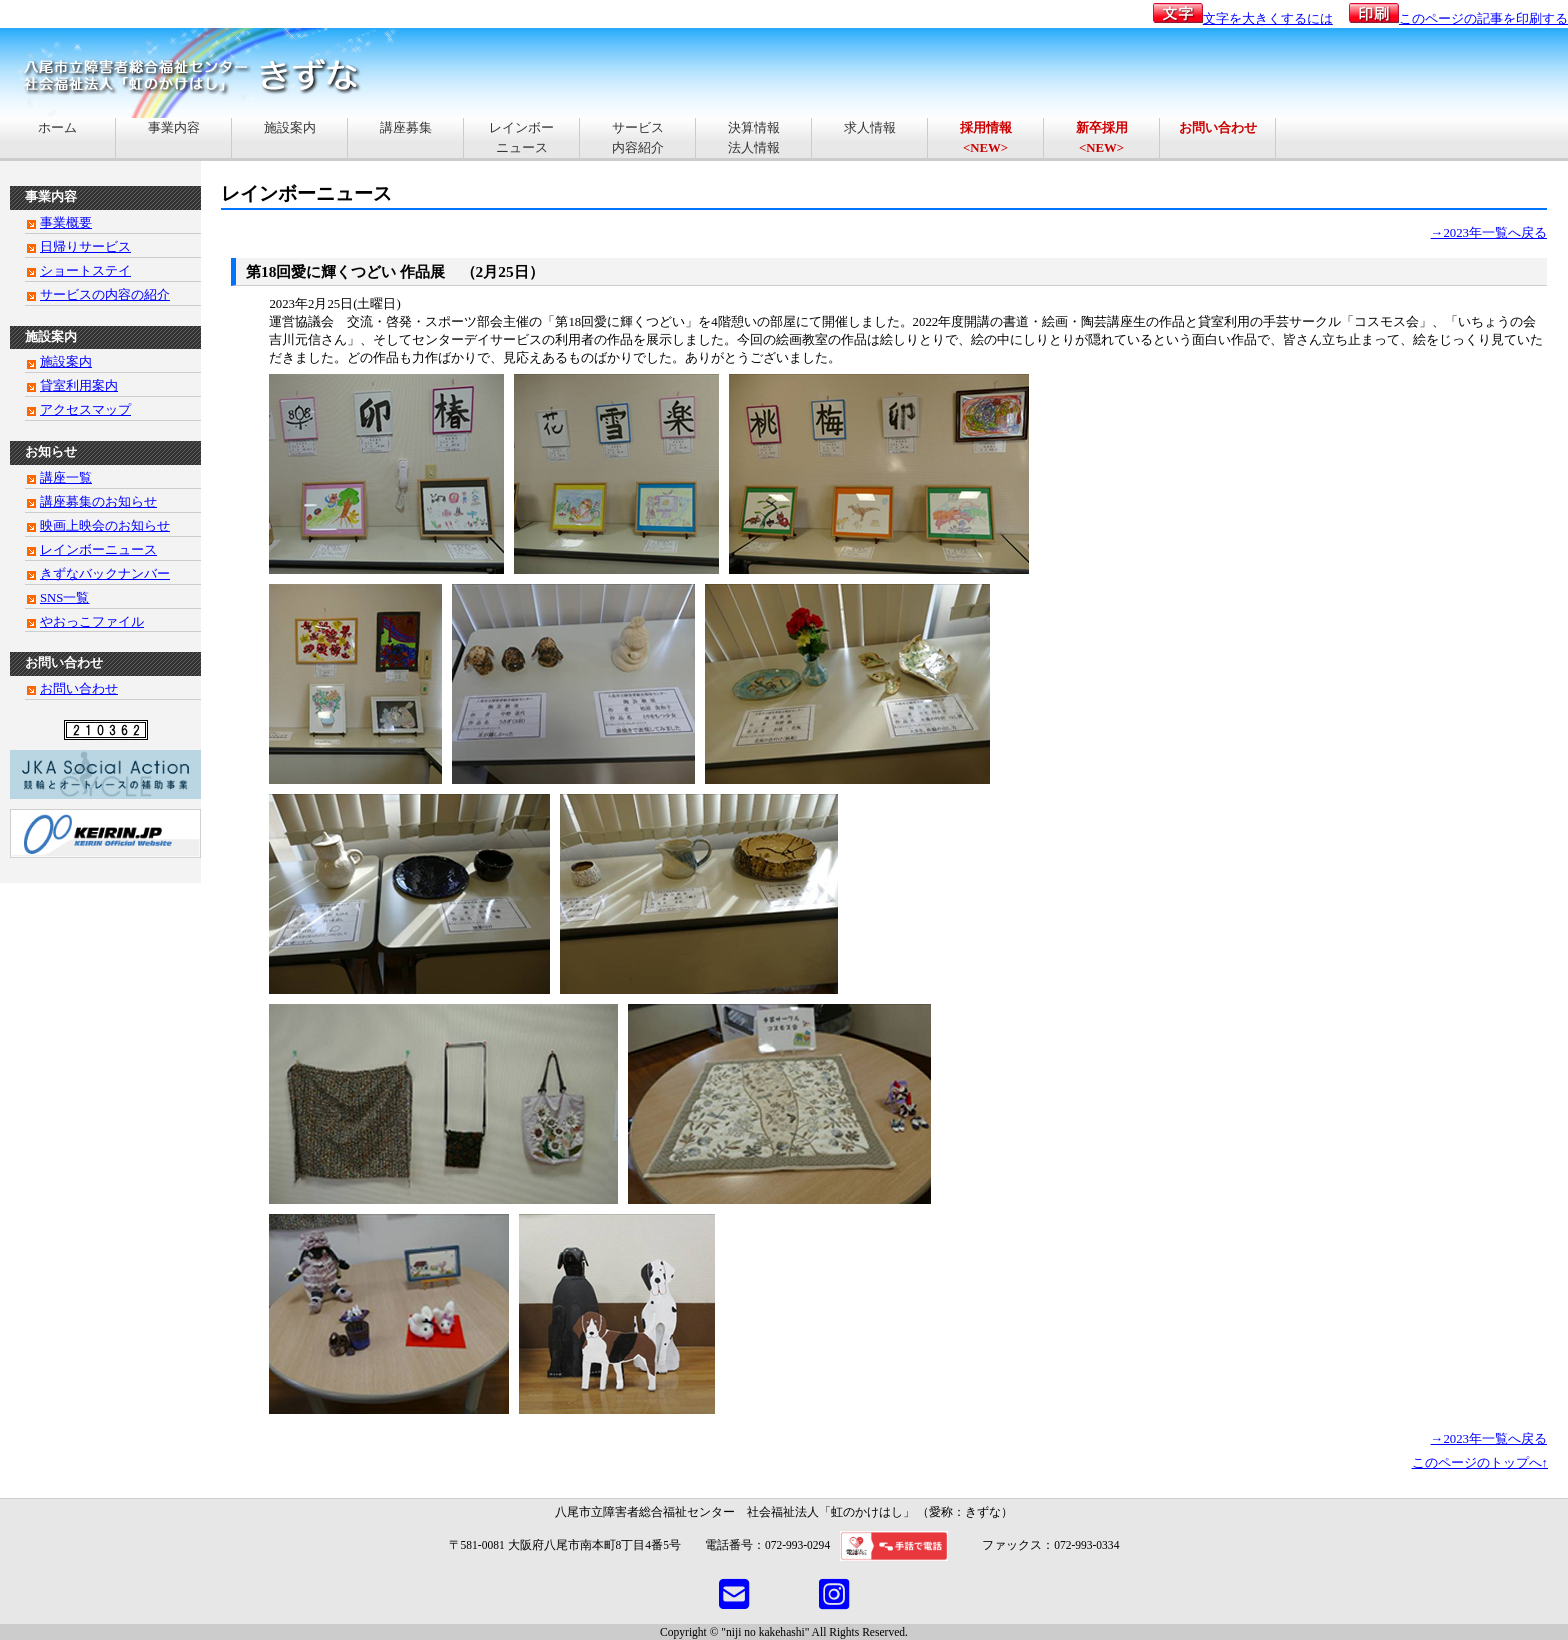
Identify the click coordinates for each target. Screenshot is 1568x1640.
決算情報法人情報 (754, 138)
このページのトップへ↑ (1480, 1463)
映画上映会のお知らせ (105, 526)
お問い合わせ (79, 689)
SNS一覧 (64, 598)
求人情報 (870, 138)
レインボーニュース (521, 138)
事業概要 (66, 223)
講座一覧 (66, 478)
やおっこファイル (92, 622)
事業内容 (174, 138)
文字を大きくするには (1243, 19)
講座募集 (406, 138)
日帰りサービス (85, 247)
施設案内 (290, 138)
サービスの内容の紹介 (105, 295)
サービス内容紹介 (638, 138)
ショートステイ (85, 271)
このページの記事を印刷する (1458, 19)
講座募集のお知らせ (98, 502)
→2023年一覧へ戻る (1489, 233)
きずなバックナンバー (105, 574)
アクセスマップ (85, 410)
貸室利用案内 (79, 386)
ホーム (57, 138)
